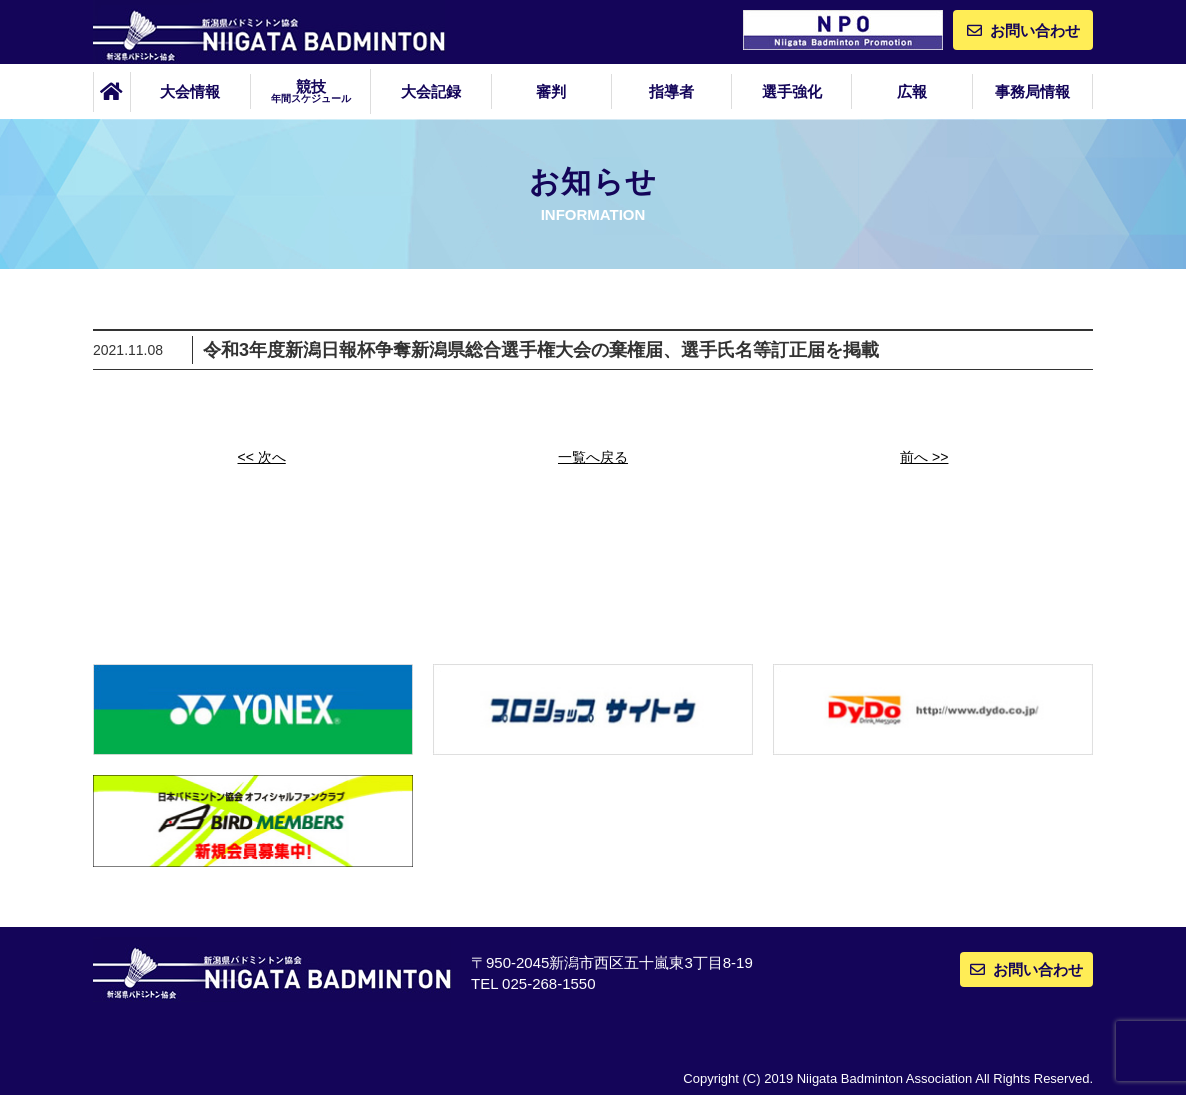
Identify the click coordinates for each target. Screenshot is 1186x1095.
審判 (551, 91)
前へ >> (924, 457)
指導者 (671, 91)
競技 (310, 91)
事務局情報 (1032, 91)
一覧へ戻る (593, 457)
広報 (912, 91)
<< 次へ (262, 457)
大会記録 (431, 91)
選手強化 (792, 91)
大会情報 (190, 91)
